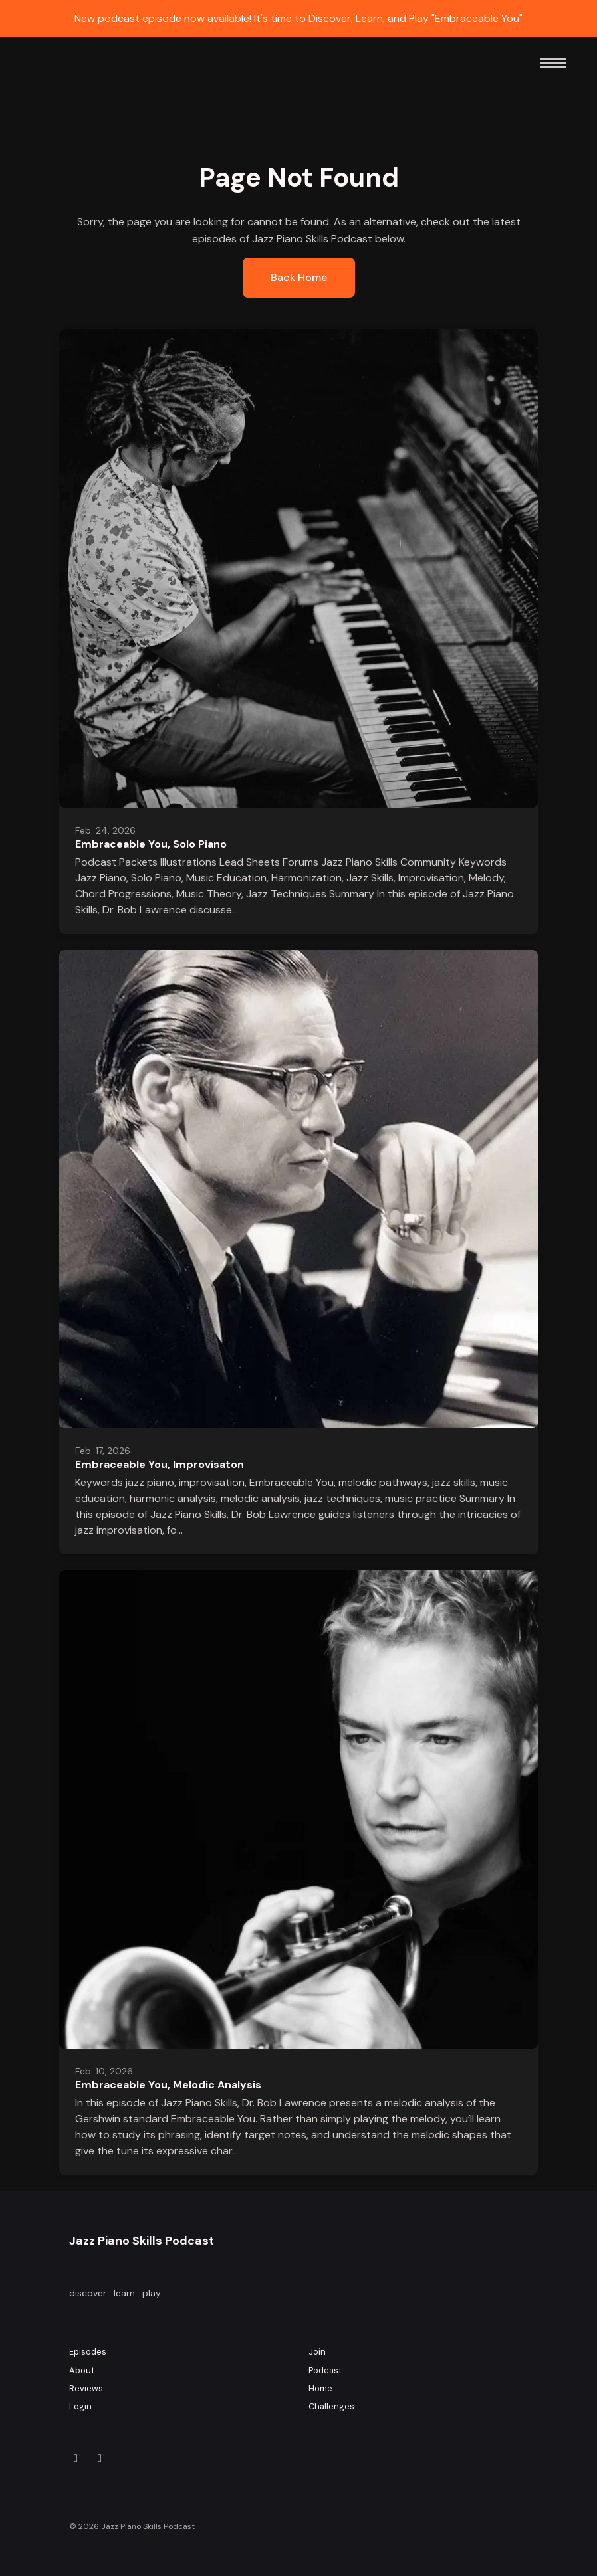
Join (317, 2351)
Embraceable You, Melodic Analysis (168, 2085)
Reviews (86, 2388)
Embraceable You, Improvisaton (159, 1464)
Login (80, 2406)
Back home (299, 277)
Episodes (87, 2351)
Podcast (325, 2370)
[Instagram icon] (75, 2458)
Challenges (331, 2406)
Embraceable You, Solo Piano (151, 844)
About (81, 2370)
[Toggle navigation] (553, 68)
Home (320, 2388)
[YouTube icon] (99, 2458)
